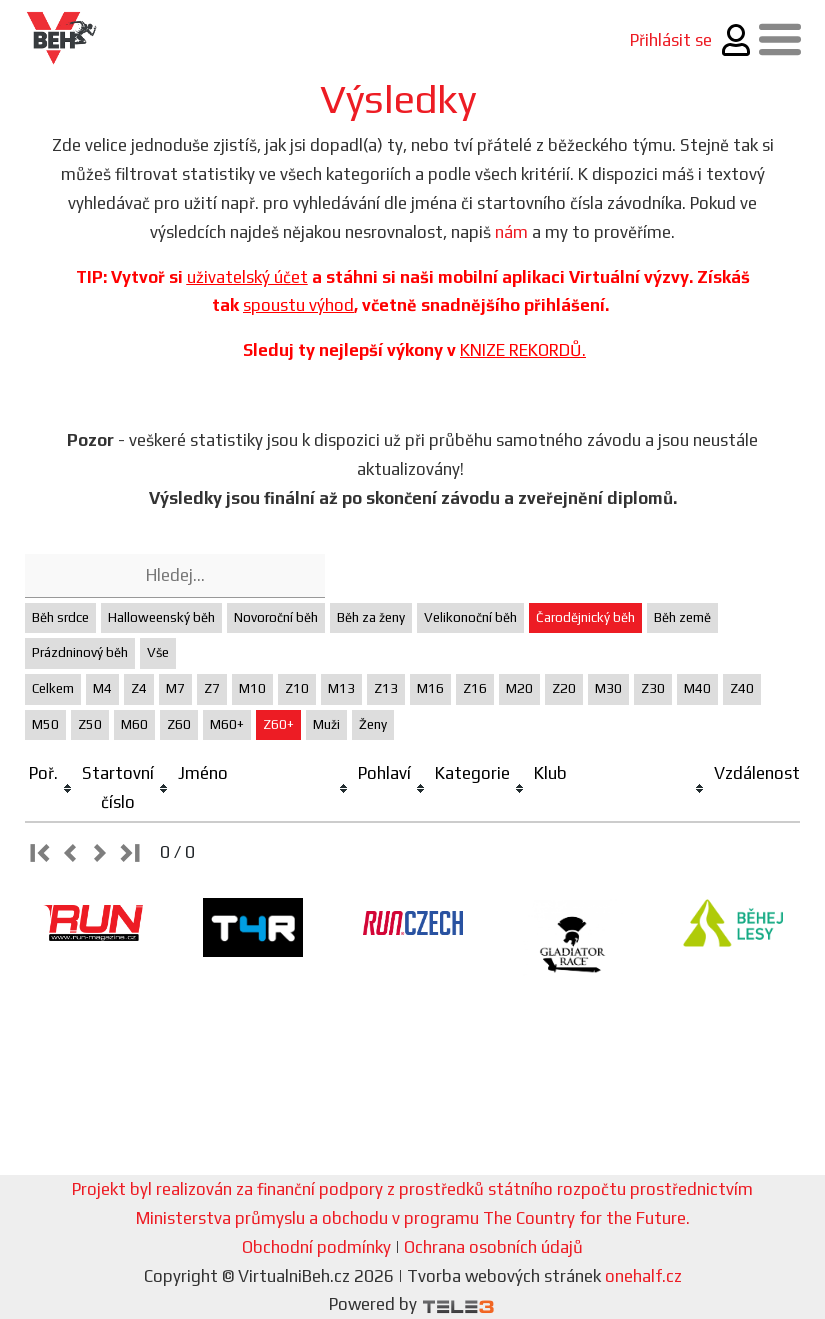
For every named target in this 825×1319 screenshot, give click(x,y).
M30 (608, 688)
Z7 (212, 688)
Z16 (475, 688)
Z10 (297, 688)
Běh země (682, 617)
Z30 (653, 688)
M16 (430, 688)
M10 (252, 688)
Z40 (742, 688)
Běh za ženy (371, 617)
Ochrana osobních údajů (493, 1247)
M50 (45, 724)
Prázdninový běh (80, 652)
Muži (326, 724)
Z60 (179, 724)
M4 (102, 688)
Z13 (386, 688)
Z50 (90, 724)
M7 (175, 688)
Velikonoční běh (470, 617)
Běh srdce (60, 617)
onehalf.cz (643, 1276)
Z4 (139, 688)
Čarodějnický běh (585, 617)
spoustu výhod (298, 305)
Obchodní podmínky (316, 1247)
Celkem (53, 688)
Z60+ (278, 724)
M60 (134, 724)
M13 (341, 688)
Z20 (564, 688)
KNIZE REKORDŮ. (523, 350)
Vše (158, 652)
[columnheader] (51, 788)
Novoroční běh (276, 617)
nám (511, 232)
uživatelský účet (247, 277)
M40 (697, 688)
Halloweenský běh (161, 617)
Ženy (373, 724)
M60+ (227, 724)
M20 (519, 688)
